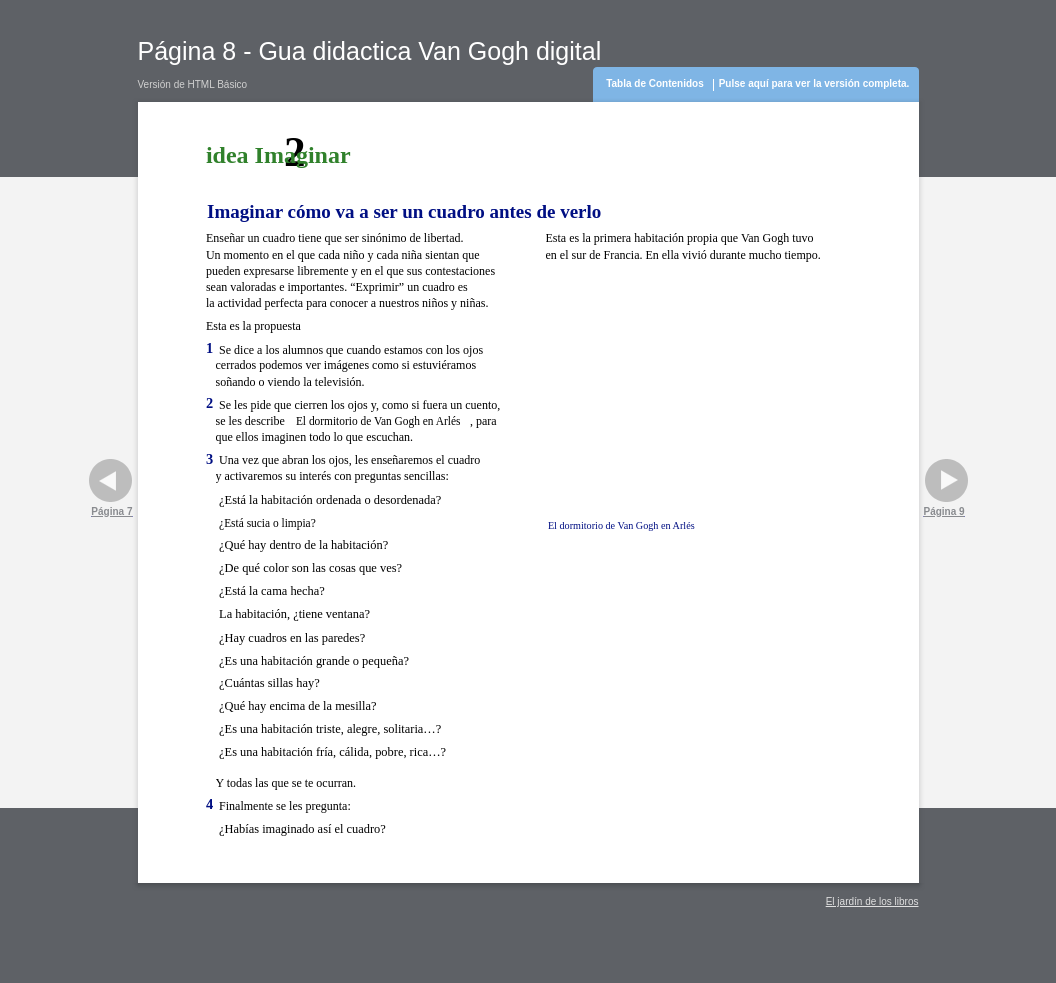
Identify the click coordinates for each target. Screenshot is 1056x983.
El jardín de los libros (872, 901)
